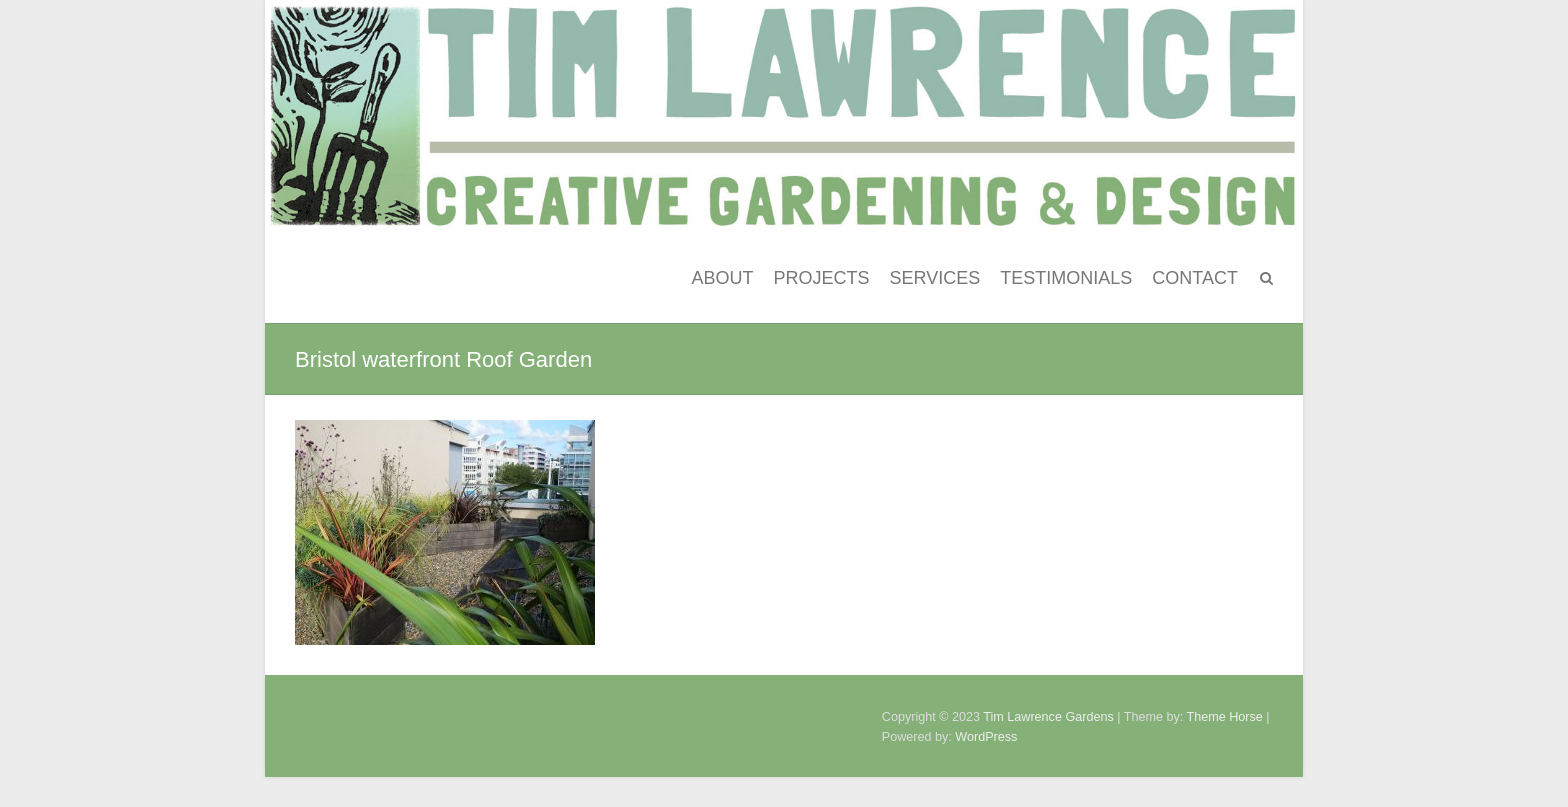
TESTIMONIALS (1066, 278)
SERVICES (935, 278)
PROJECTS (822, 278)
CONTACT (1195, 278)
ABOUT (723, 278)
